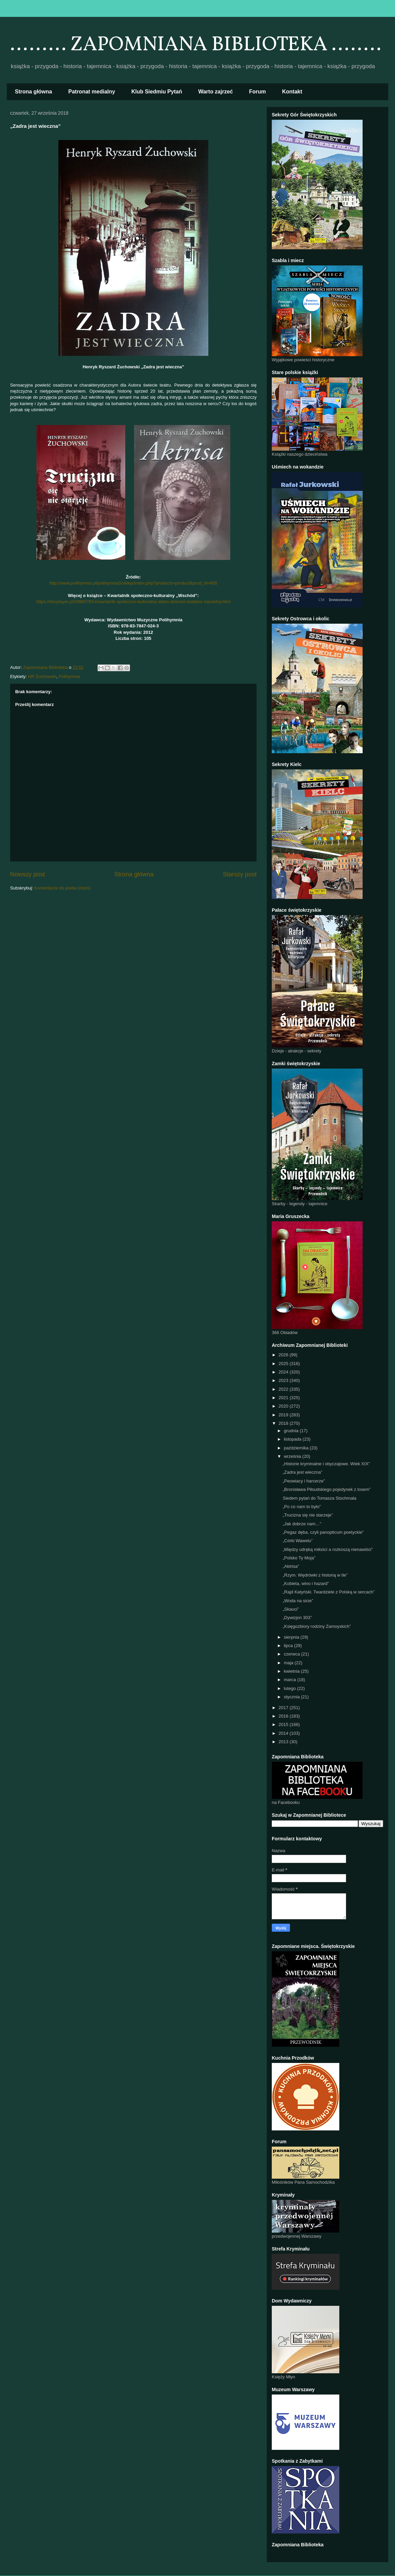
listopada (293, 1439)
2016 (284, 1716)
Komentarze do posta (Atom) (62, 887)
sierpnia (292, 1637)
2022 (284, 1389)
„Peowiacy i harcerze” (304, 1480)
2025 (284, 1363)
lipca (289, 1645)
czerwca (292, 1654)
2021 (284, 1397)
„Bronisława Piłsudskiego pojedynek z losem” (326, 1489)
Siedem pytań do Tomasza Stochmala (319, 1498)
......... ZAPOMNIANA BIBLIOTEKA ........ (195, 45)
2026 (284, 1354)
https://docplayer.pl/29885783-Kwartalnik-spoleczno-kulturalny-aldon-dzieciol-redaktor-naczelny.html (133, 601)
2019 (284, 1414)
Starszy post (240, 874)
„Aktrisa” (291, 1566)
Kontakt (292, 91)
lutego (290, 1688)
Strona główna (33, 91)
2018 (284, 1423)
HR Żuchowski (42, 676)
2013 (284, 1741)
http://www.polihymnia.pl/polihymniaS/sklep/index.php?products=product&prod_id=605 (133, 583)
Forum (257, 91)
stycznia (292, 1696)
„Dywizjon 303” (297, 1617)
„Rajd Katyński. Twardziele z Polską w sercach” (328, 1591)
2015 (284, 1724)
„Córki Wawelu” (297, 1540)
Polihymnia (69, 676)
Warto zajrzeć (215, 91)
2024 (284, 1372)
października (297, 1447)
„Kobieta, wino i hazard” (306, 1583)
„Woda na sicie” (298, 1600)
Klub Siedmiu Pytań (156, 91)
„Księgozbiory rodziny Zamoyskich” (317, 1626)
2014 (284, 1733)
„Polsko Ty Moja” (299, 1557)
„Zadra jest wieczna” (302, 1472)
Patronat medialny (91, 91)
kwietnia (292, 1671)
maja (289, 1662)
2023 (284, 1380)
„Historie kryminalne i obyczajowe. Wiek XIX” (326, 1463)
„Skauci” (291, 1609)
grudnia (292, 1430)
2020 (284, 1406)
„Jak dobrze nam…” (302, 1523)
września (293, 1456)
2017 (284, 1707)
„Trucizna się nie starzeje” (308, 1515)
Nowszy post (27, 874)
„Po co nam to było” (302, 1506)
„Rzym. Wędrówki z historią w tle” (315, 1575)
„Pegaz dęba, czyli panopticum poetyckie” (323, 1532)
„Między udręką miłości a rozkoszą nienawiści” (328, 1549)
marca (290, 1679)
